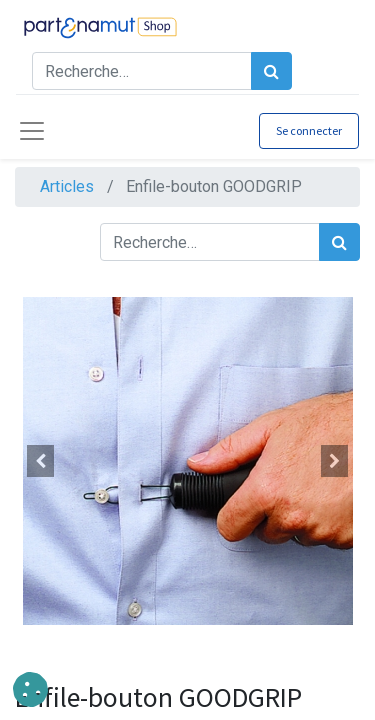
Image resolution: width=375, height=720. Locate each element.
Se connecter (309, 130)
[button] (41, 461)
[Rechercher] (271, 71)
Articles (67, 186)
